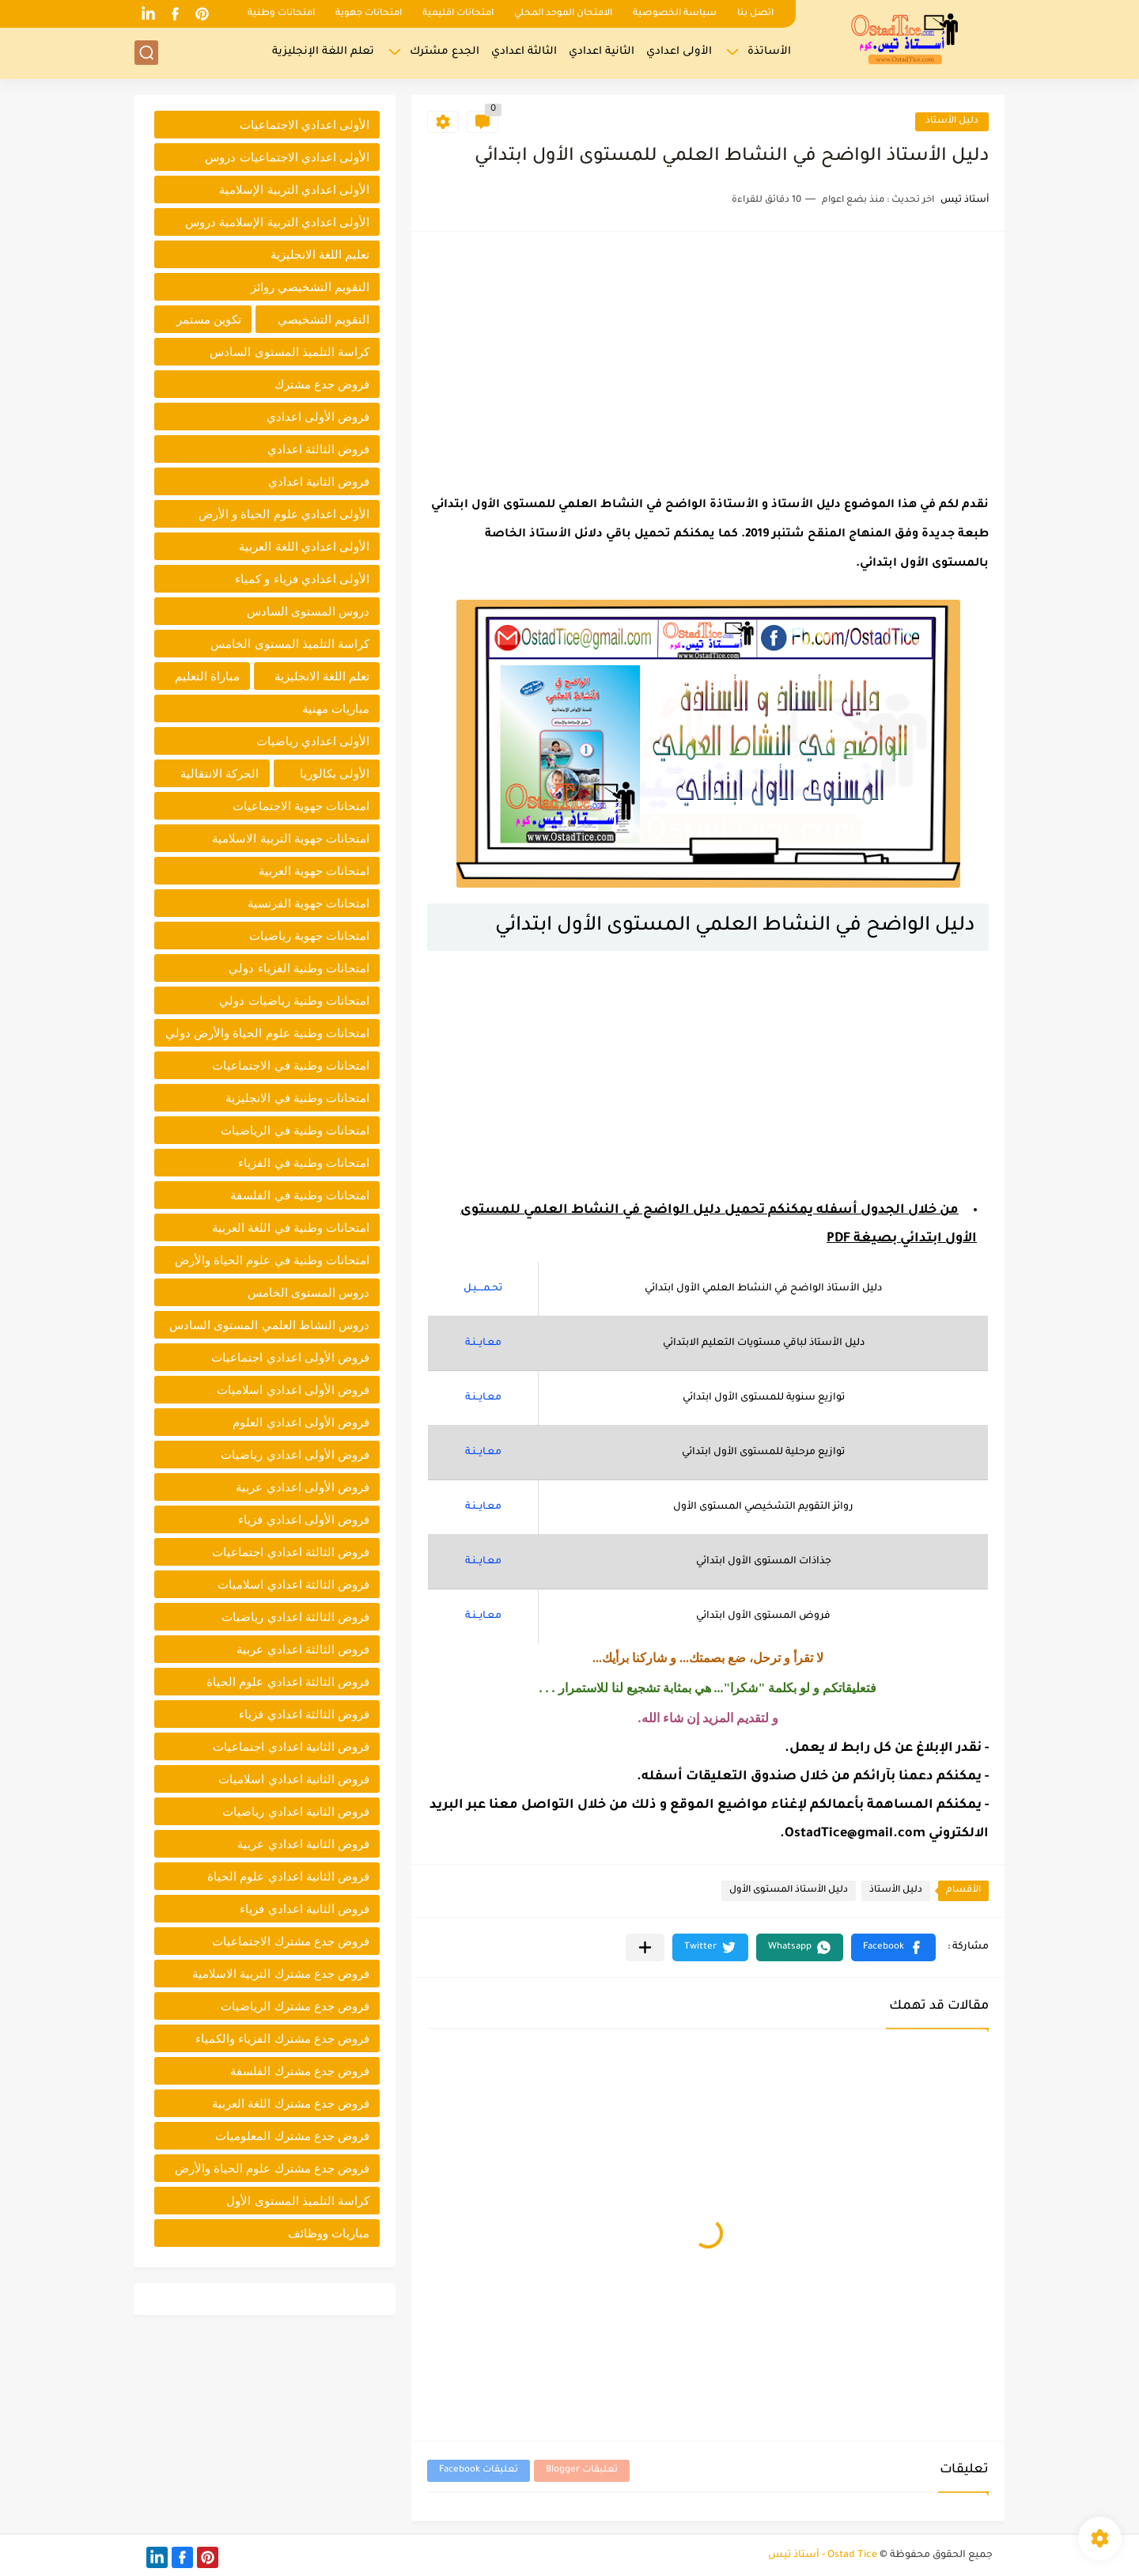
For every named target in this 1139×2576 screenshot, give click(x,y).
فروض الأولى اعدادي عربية (302, 1487)
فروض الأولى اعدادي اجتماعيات (290, 1357)
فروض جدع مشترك (321, 384)
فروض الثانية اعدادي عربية (303, 1844)
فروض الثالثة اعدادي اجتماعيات (290, 1552)
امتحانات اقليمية (458, 14)
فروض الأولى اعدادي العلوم (301, 1422)
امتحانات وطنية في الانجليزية (297, 1097)
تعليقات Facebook (478, 2470)
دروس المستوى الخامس (308, 1292)
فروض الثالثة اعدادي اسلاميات (293, 1584)
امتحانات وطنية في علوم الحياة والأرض (272, 1260)
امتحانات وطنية (281, 14)
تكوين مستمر (208, 319)
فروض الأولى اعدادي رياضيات (295, 1454)
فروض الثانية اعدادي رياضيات (295, 1811)
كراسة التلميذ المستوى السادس (289, 351)
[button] (893, 1947)
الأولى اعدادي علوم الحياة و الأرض (284, 514)
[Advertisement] (708, 358)
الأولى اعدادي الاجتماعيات (304, 124)
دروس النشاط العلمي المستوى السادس (269, 1325)
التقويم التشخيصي (323, 319)
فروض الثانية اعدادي (318, 481)
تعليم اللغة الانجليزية (320, 254)
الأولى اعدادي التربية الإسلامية (294, 189)
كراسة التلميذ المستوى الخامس (289, 643)
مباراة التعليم (207, 676)
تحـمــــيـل (483, 1288)
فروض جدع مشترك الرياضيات (295, 2006)
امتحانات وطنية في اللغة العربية (290, 1227)
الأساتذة (769, 52)
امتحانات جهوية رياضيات (309, 935)
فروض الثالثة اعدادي (318, 449)
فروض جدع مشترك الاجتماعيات (290, 1941)
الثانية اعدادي (601, 52)
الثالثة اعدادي (524, 52)
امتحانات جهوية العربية (314, 870)
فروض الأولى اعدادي (318, 416)
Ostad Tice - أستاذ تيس (822, 2555)
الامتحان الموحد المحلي (563, 14)
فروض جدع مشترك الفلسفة (299, 2071)
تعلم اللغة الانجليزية (321, 676)
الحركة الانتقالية (219, 773)
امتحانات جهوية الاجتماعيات (301, 806)
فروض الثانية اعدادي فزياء (304, 1908)
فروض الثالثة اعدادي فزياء (304, 1714)
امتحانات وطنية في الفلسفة (299, 1195)
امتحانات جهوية (368, 14)
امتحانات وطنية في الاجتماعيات (290, 1065)
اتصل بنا (755, 14)
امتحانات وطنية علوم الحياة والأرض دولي (267, 1033)
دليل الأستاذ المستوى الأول (788, 1890)
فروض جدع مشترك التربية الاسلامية (280, 1973)
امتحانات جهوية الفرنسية (308, 903)
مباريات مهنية (335, 708)
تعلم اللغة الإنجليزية (323, 52)
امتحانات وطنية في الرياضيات (295, 1130)
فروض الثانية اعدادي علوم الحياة (288, 1876)
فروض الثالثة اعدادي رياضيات (295, 1616)
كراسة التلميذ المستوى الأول (297, 2200)
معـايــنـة (483, 1343)
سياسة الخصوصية (675, 14)
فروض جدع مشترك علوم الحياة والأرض (272, 2168)
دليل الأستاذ (951, 121)
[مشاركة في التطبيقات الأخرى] (645, 1947)
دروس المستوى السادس (308, 611)
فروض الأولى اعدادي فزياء (303, 1519)
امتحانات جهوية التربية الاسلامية (290, 838)
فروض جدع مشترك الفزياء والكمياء (282, 2038)
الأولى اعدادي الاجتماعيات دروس (287, 157)
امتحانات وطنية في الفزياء (303, 1162)
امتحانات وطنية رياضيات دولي (294, 1000)
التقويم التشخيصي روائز (310, 287)
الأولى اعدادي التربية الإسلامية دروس (277, 222)
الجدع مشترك (444, 52)
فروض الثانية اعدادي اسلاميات (293, 1779)
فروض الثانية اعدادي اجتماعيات (291, 1746)
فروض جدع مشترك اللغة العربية (290, 2103)
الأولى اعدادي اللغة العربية (304, 546)
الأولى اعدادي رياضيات (312, 741)
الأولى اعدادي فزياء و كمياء (302, 578)
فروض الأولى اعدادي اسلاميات (293, 1389)
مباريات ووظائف (328, 2233)
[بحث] (146, 52)
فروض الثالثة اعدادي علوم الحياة (287, 1681)
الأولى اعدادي (679, 52)
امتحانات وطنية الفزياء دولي (299, 968)
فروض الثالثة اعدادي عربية (303, 1649)
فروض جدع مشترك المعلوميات (292, 2135)
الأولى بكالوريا (334, 773)
